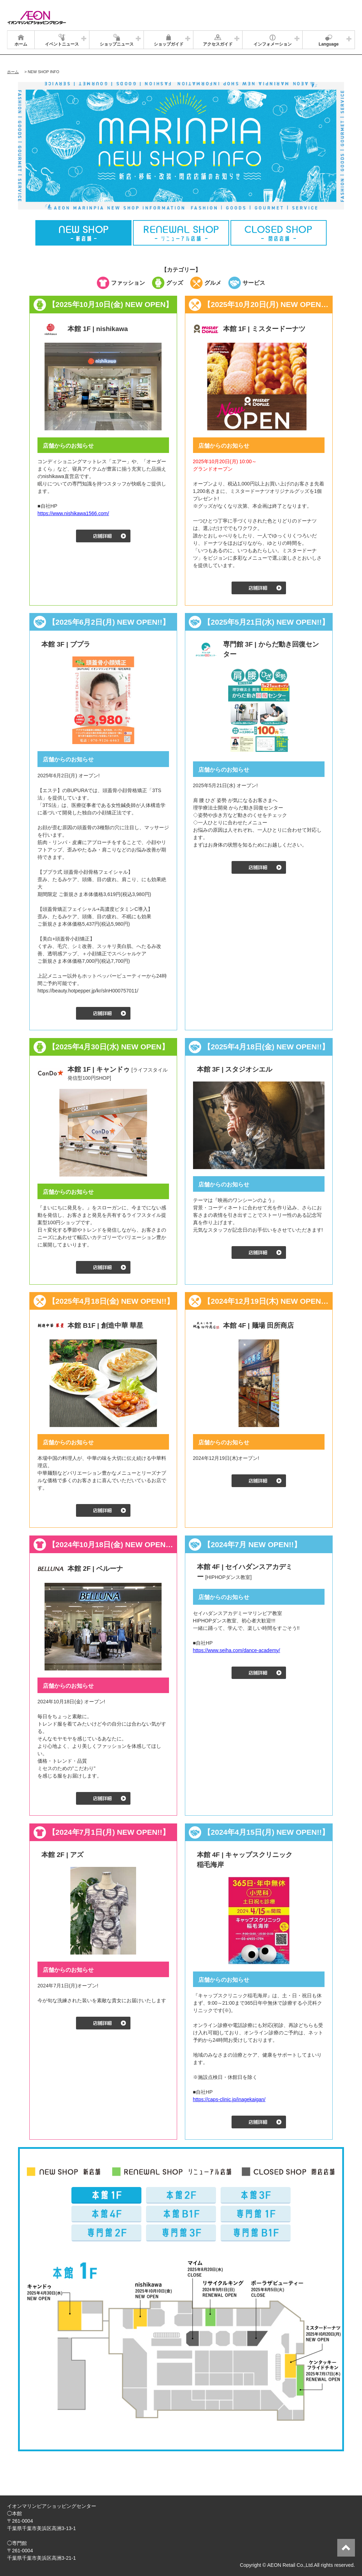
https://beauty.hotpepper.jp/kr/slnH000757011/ (87, 991)
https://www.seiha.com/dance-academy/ (236, 1650)
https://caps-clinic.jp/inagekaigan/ (229, 2099)
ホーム (13, 72)
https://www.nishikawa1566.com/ (73, 513)
